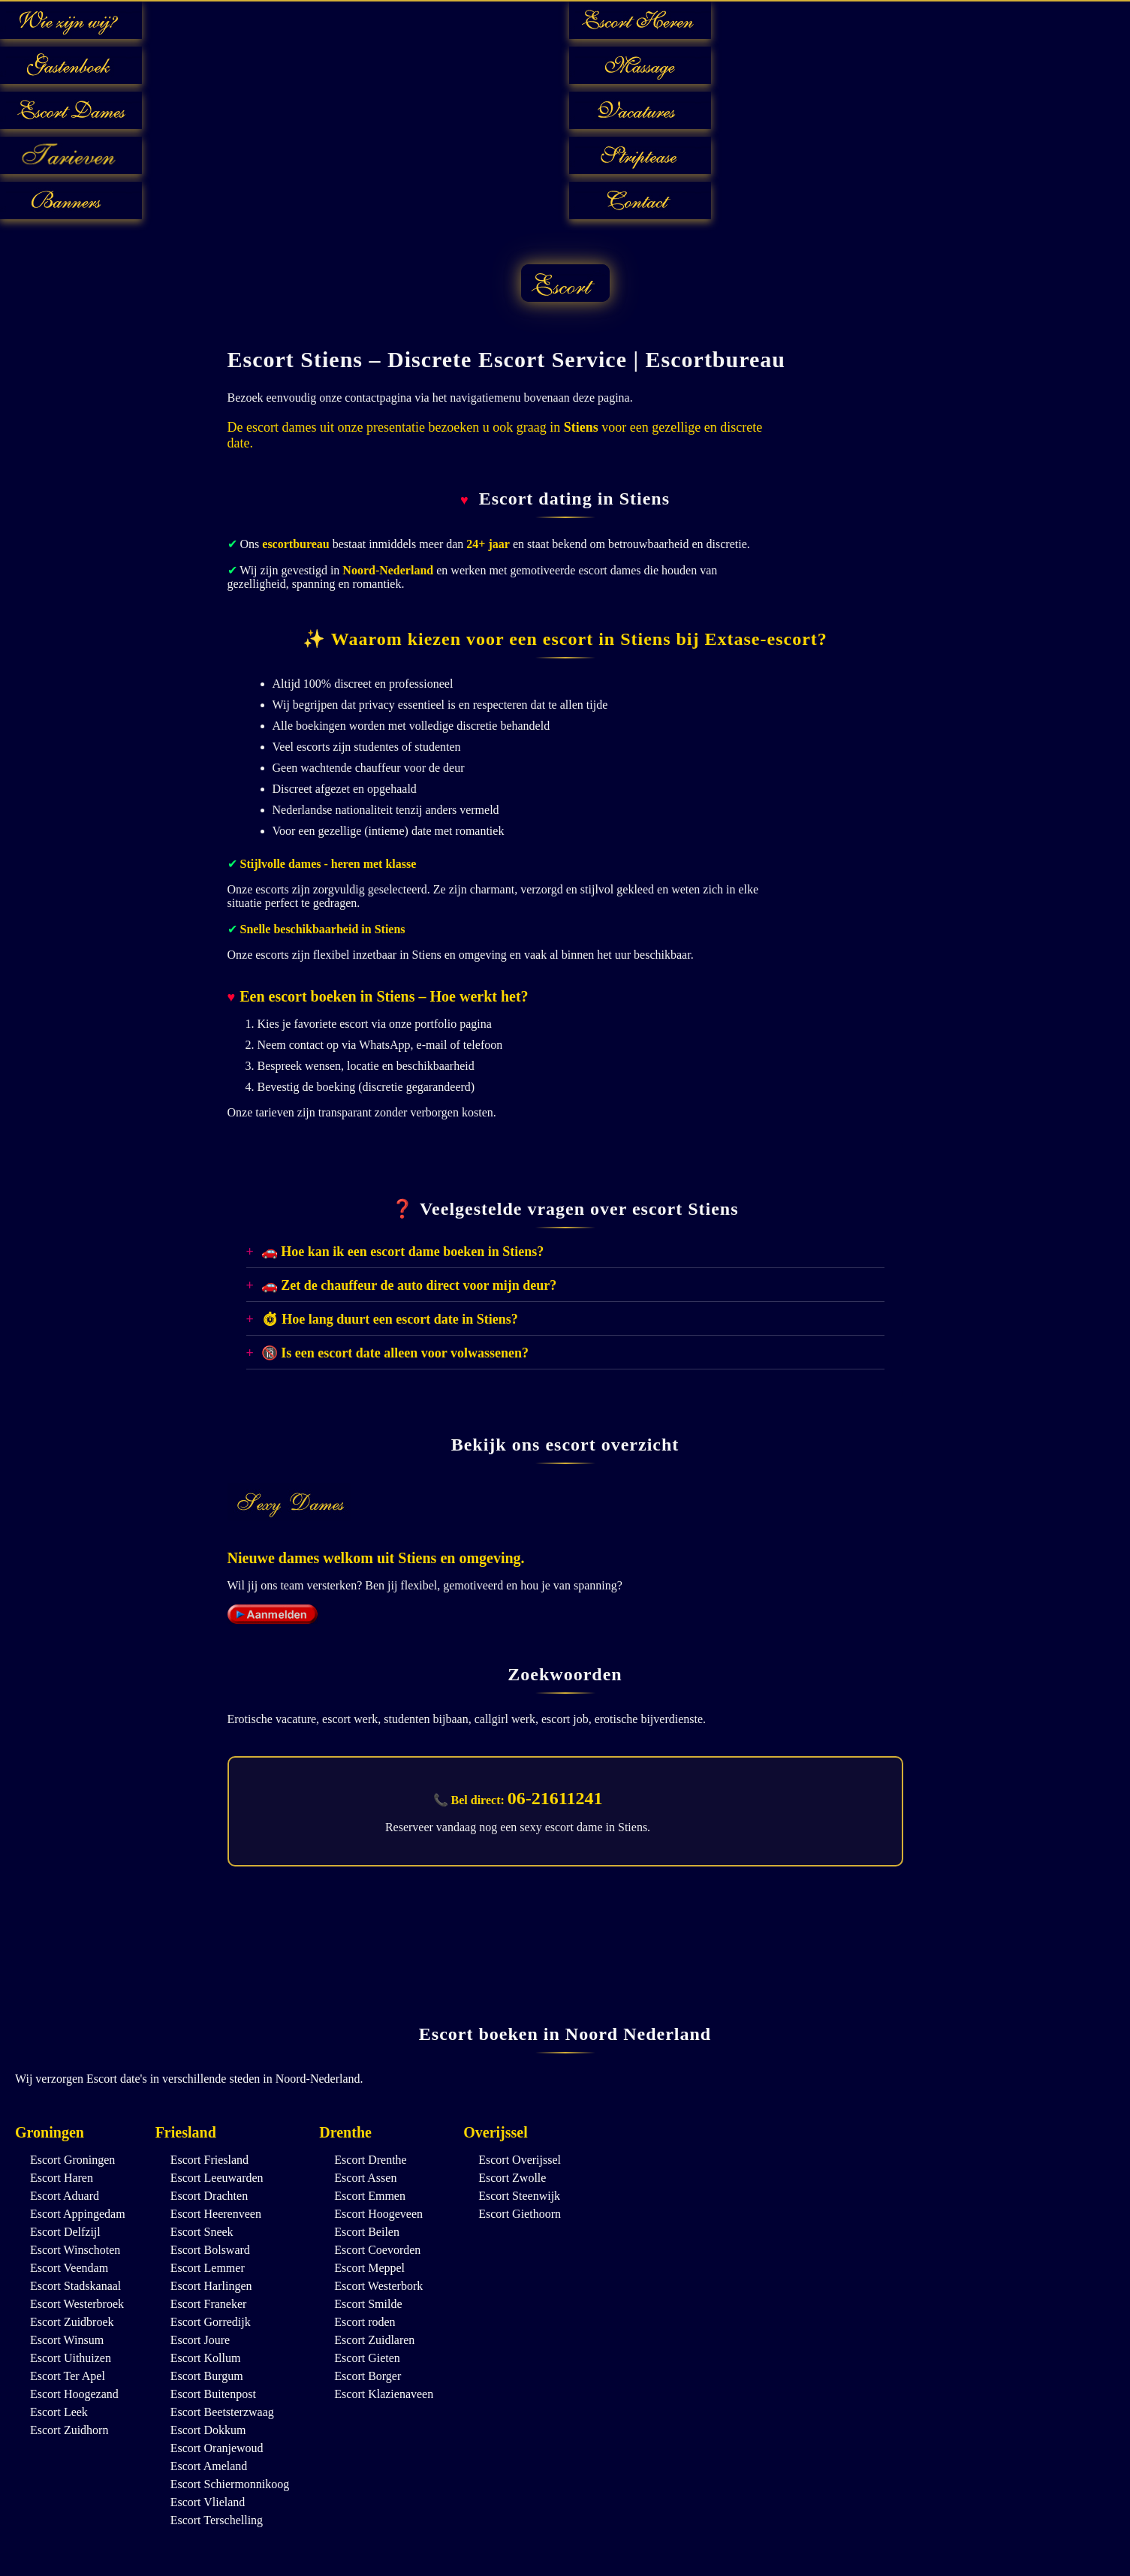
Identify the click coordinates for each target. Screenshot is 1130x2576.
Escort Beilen (366, 2231)
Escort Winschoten (75, 2249)
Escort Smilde (368, 2303)
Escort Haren (61, 2177)
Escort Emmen (369, 2195)
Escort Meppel (369, 2267)
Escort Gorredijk (210, 2321)
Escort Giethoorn (519, 2213)
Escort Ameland (209, 2466)
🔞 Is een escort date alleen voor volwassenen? (395, 1352)
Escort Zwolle (512, 2177)
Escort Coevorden (377, 2249)
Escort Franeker (208, 2303)
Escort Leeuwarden (217, 2177)
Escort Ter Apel (67, 2376)
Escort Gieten (367, 2358)
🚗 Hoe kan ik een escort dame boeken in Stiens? (402, 1251)
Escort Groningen (72, 2159)
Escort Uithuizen (70, 2358)
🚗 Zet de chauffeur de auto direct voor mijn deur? (408, 1285)
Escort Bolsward (210, 2249)
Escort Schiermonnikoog (230, 2484)
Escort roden (364, 2321)
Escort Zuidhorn (69, 2430)
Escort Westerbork (378, 2285)
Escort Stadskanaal (75, 2285)
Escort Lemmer (207, 2267)
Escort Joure (200, 2339)
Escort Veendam (69, 2267)
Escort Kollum (205, 2358)
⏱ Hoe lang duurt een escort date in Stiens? (389, 1319)
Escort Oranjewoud (217, 2448)
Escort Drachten (209, 2195)
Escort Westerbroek (77, 2303)
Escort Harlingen (211, 2285)
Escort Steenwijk (519, 2195)
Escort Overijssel (519, 2159)
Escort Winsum (67, 2339)
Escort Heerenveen (215, 2213)
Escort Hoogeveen (378, 2213)
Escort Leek (59, 2412)
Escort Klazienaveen (383, 2394)
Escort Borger (367, 2376)
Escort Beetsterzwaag (222, 2412)
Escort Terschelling (216, 2520)
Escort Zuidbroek (72, 2321)
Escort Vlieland (208, 2502)
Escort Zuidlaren (374, 2339)
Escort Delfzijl (65, 2231)
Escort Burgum (206, 2376)
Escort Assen (365, 2177)
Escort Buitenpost (213, 2394)
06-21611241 (555, 1798)
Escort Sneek (202, 2231)
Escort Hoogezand (74, 2394)
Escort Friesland (209, 2159)
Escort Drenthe (370, 2159)
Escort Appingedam (77, 2213)
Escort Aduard (64, 2195)
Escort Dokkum (208, 2430)
